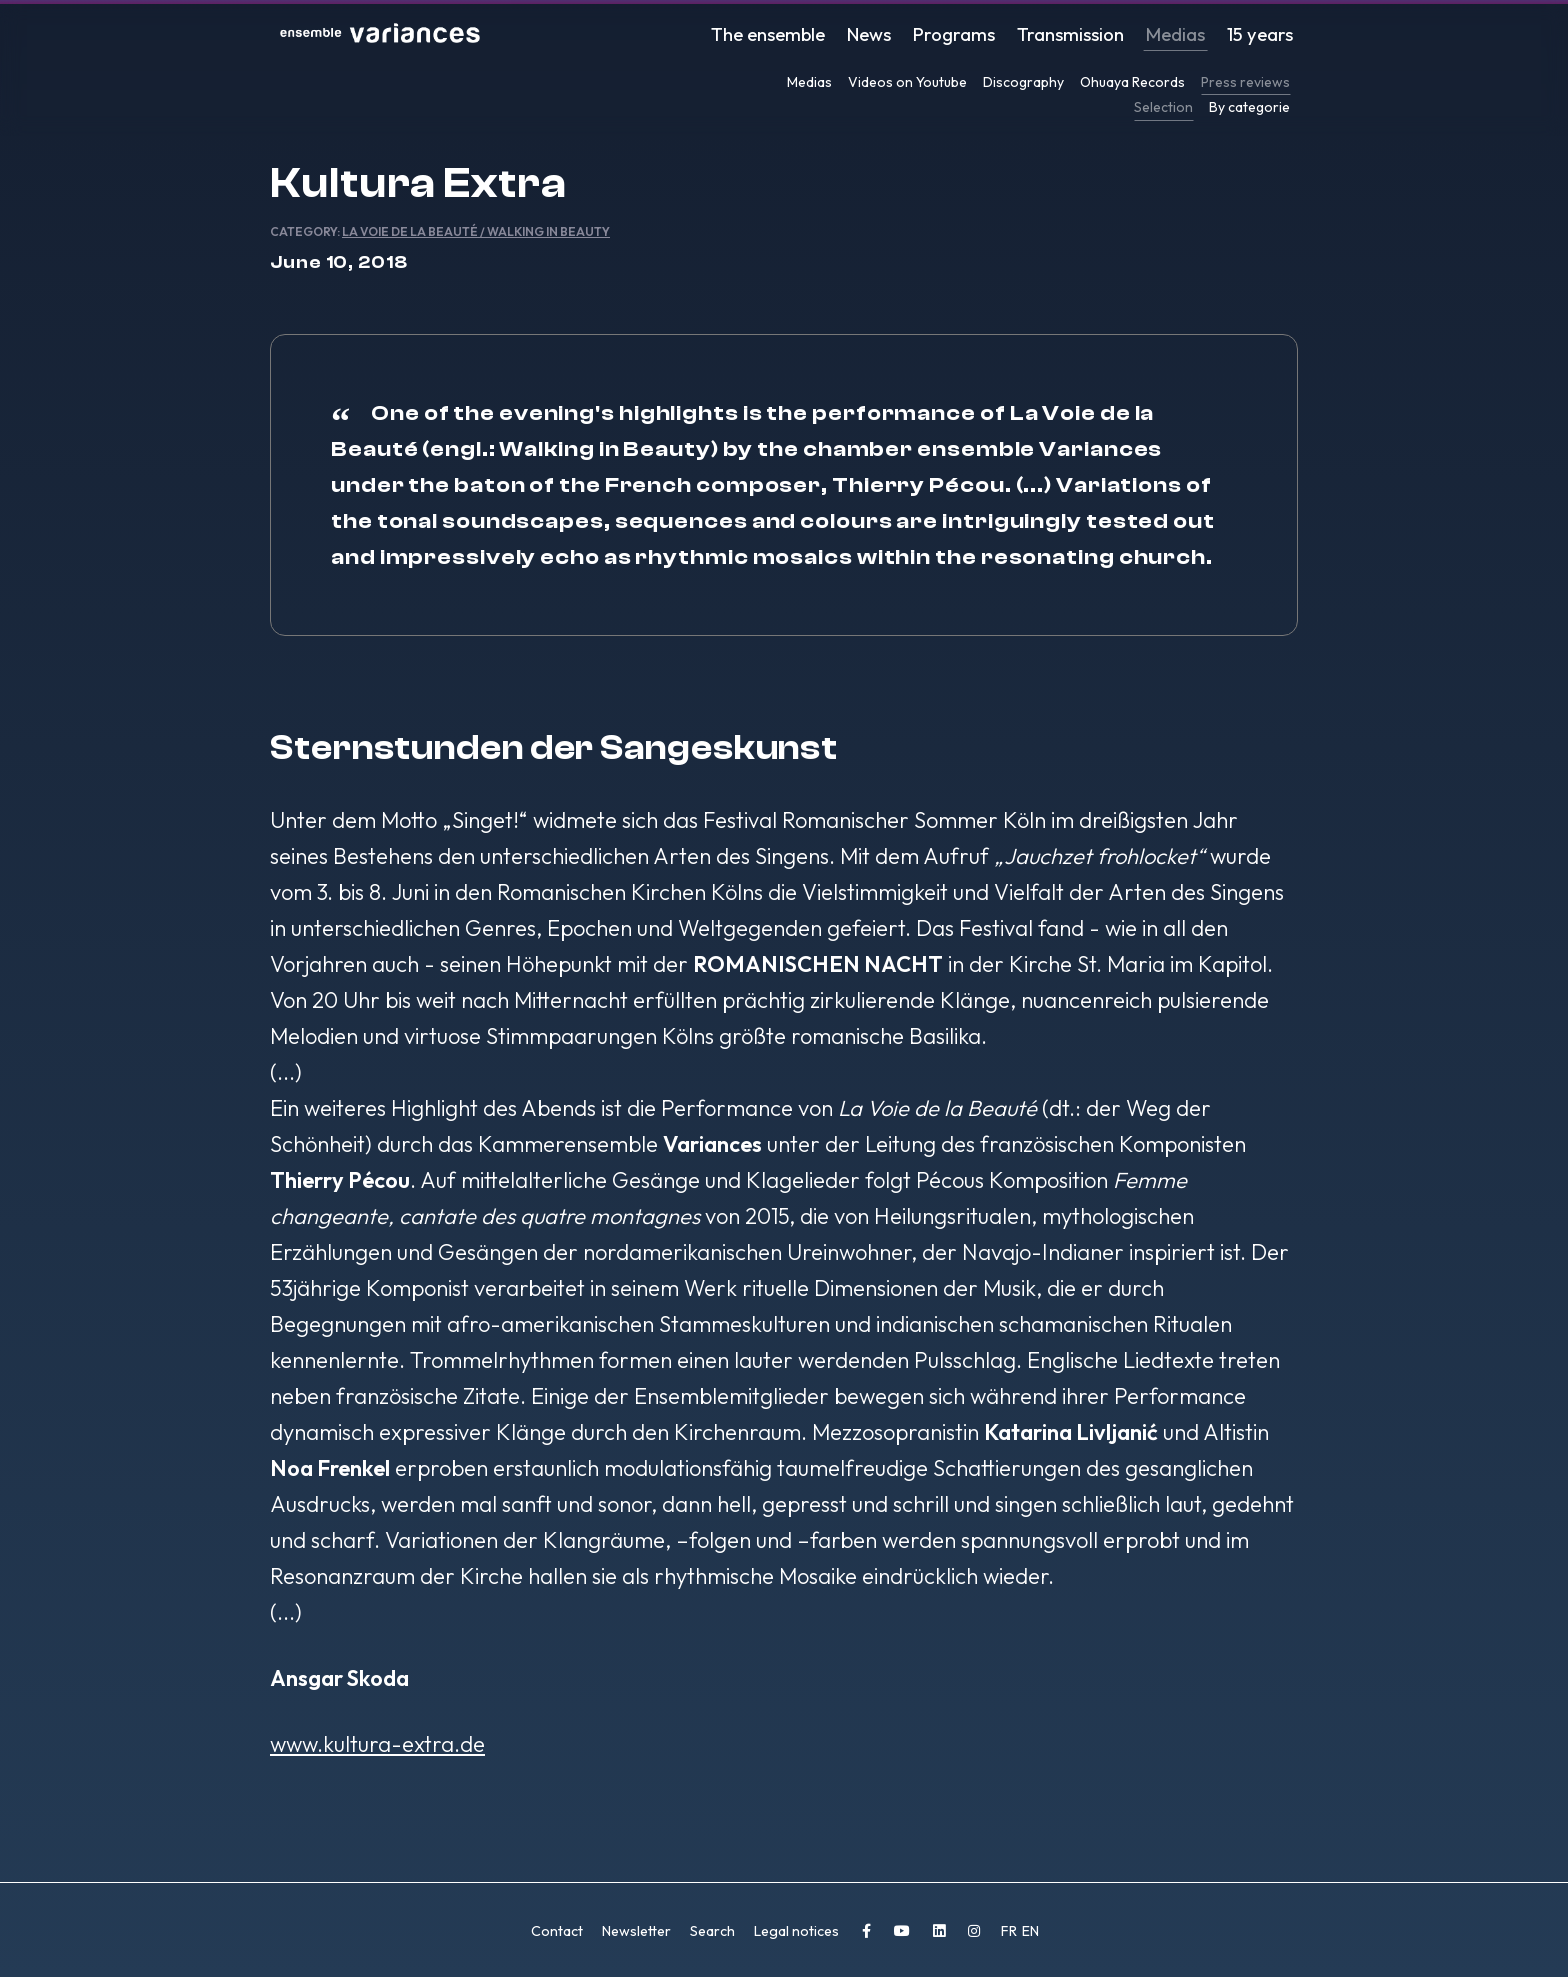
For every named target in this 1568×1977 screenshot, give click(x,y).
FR (1010, 1931)
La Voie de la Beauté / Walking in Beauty (476, 231)
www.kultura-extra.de (377, 1744)
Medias (1182, 35)
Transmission (1080, 35)
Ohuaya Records (1132, 82)
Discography (1023, 82)
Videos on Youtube (907, 82)
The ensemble (789, 35)
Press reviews (1245, 82)
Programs (969, 35)
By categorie (1249, 107)
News (888, 35)
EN (1030, 1931)
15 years (1262, 35)
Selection (1163, 107)
